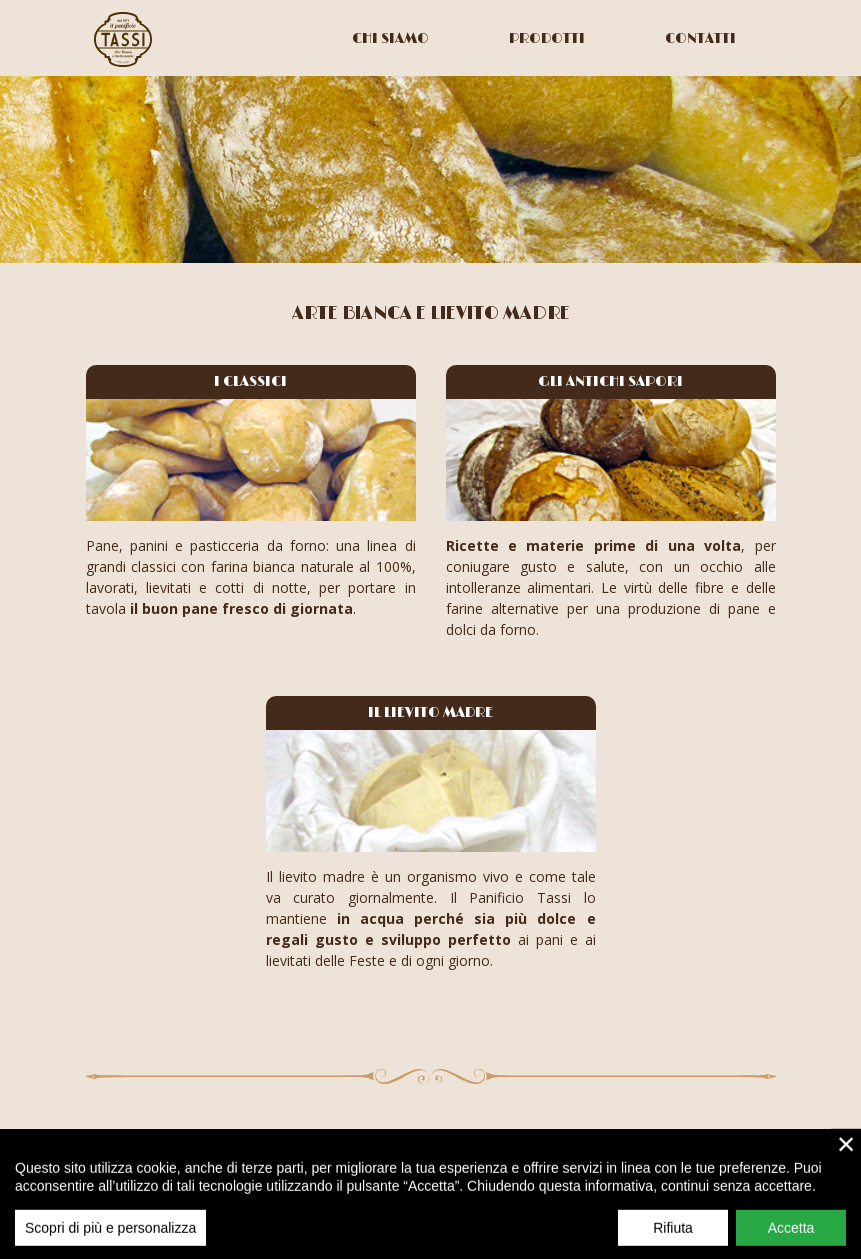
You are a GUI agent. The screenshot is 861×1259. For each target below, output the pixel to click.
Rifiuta (673, 1239)
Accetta (791, 1239)
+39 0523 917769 (719, 1136)
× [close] (846, 1155)
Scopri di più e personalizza (110, 1239)
